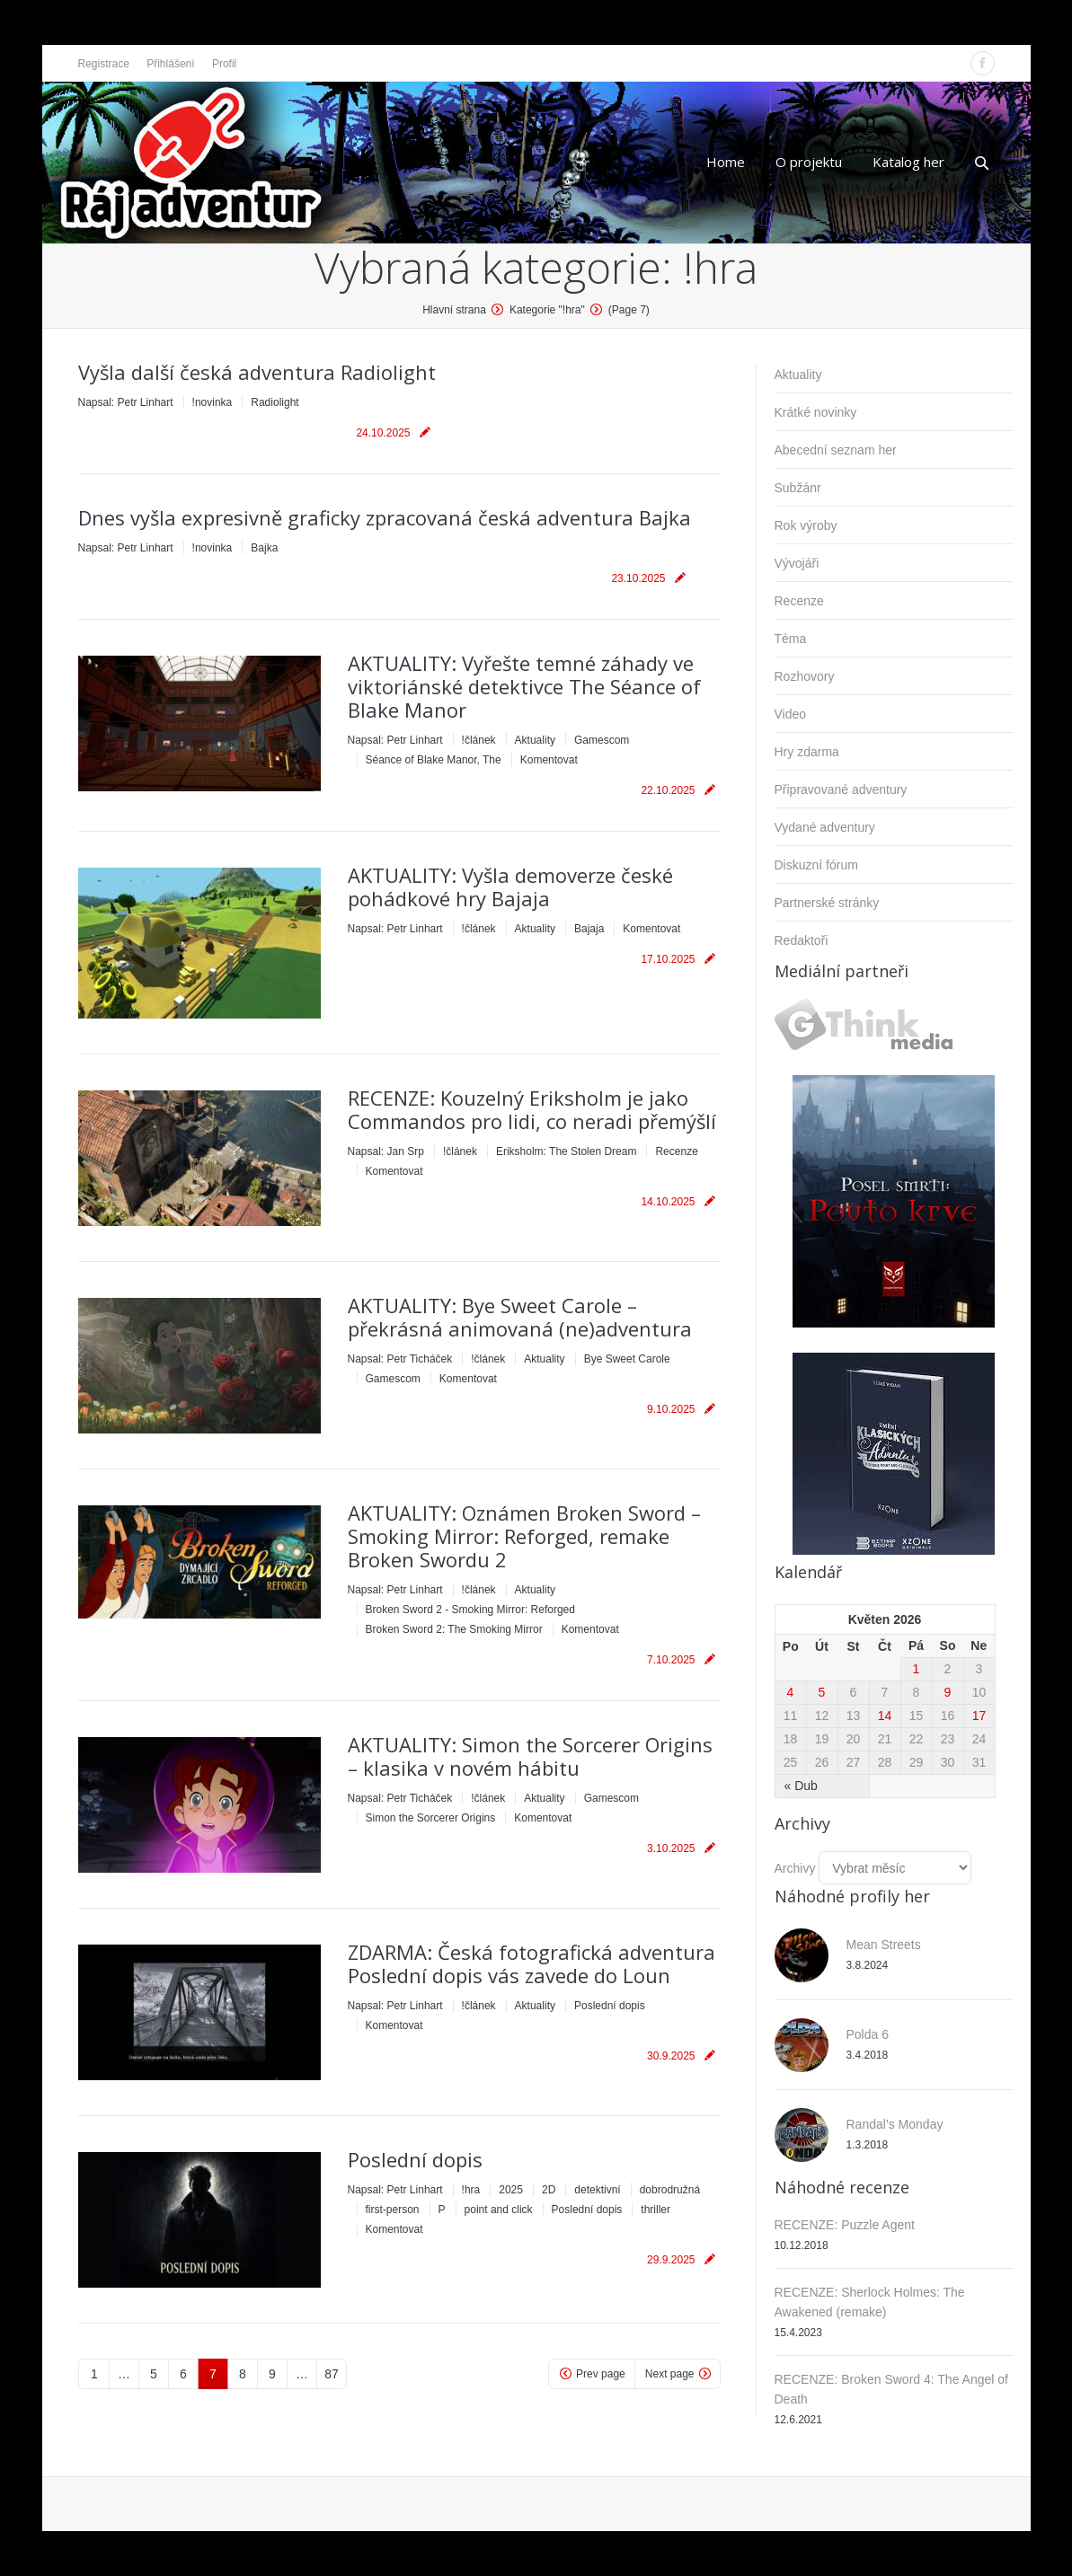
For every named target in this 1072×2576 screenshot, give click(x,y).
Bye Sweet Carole (627, 1359)
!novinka (212, 402)
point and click (499, 2209)
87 (331, 2374)
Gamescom (601, 740)
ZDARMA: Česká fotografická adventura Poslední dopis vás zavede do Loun (531, 1963)
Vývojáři (797, 563)
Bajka (264, 548)
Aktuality (535, 740)
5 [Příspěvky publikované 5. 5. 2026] (822, 1692)
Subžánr (798, 488)
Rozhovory (805, 676)
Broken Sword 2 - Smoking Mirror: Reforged (470, 1609)
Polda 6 (867, 2034)
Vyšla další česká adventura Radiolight (257, 371)
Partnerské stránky (827, 902)
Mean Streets (883, 1944)
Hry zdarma (807, 752)
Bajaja (589, 928)
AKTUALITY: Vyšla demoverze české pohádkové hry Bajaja (510, 886)
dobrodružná (670, 2189)
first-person (393, 2209)
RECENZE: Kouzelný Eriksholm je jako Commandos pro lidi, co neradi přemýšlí (532, 1109)
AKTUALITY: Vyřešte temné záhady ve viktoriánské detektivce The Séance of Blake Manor (524, 686)
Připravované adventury (841, 789)
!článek (479, 740)
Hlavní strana (454, 310)
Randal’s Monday (895, 2124)
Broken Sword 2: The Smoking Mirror (454, 1629)
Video (791, 714)
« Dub (801, 1785)
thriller (655, 2209)
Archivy (795, 1868)
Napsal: (125, 402)
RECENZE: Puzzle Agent (845, 2225)
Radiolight (274, 402)
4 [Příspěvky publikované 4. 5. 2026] (790, 1692)
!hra (471, 2189)
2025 (511, 2189)
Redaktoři (801, 940)
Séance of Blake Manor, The (433, 760)
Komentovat (549, 760)
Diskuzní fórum (816, 865)
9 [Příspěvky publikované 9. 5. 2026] (948, 1692)
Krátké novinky (816, 412)
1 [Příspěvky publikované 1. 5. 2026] (916, 1669)
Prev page (600, 2374)
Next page (670, 2374)
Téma (791, 638)
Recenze (676, 1151)
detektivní (597, 2189)
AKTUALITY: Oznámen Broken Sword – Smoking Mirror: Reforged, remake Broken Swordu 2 (524, 1536)
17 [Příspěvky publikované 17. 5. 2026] (979, 1715)
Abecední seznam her (836, 450)
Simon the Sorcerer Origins (431, 1818)
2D (548, 2189)
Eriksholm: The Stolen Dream (566, 1151)
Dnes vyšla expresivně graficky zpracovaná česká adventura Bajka (384, 517)
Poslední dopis (609, 2005)
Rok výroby (806, 525)
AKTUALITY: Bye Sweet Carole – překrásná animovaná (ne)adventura (520, 1317)
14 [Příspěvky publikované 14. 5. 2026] (885, 1715)
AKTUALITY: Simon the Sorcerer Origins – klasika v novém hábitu (530, 1756)
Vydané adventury (825, 827)
